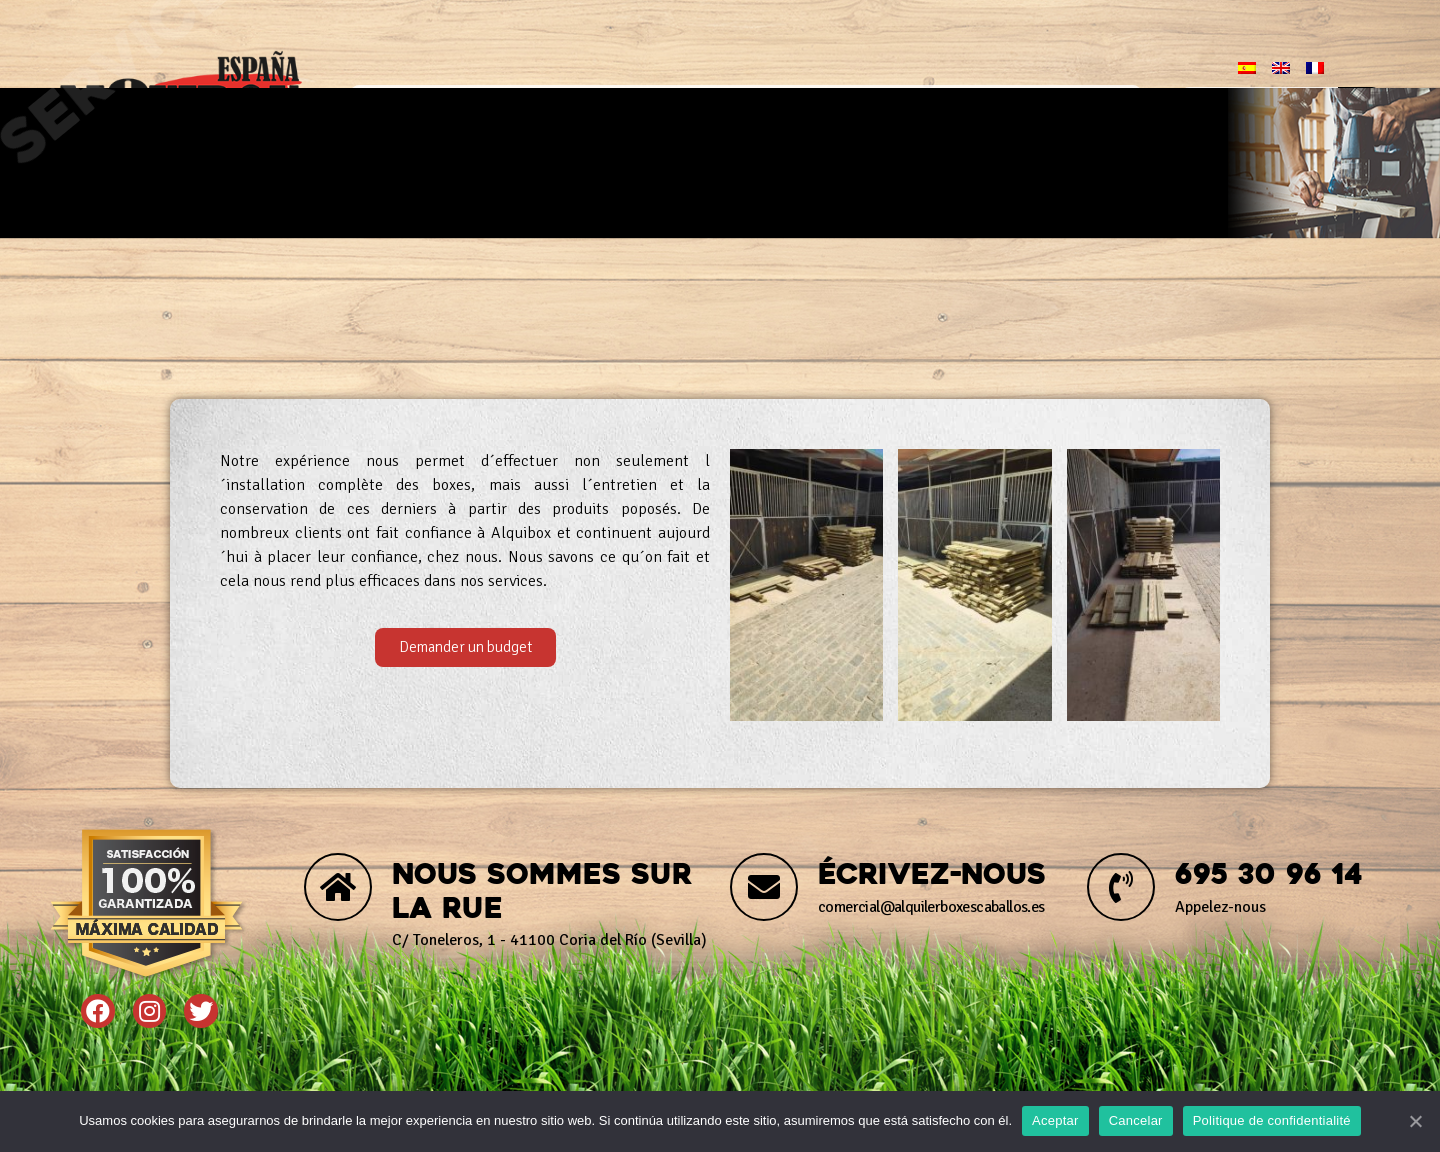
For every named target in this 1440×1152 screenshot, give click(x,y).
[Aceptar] (1415, 1121)
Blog (901, 108)
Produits (734, 108)
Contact (1055, 108)
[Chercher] (1359, 108)
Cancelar (1136, 1120)
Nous (566, 108)
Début (423, 108)
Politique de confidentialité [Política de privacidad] (1272, 1120)
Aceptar (1055, 1120)
